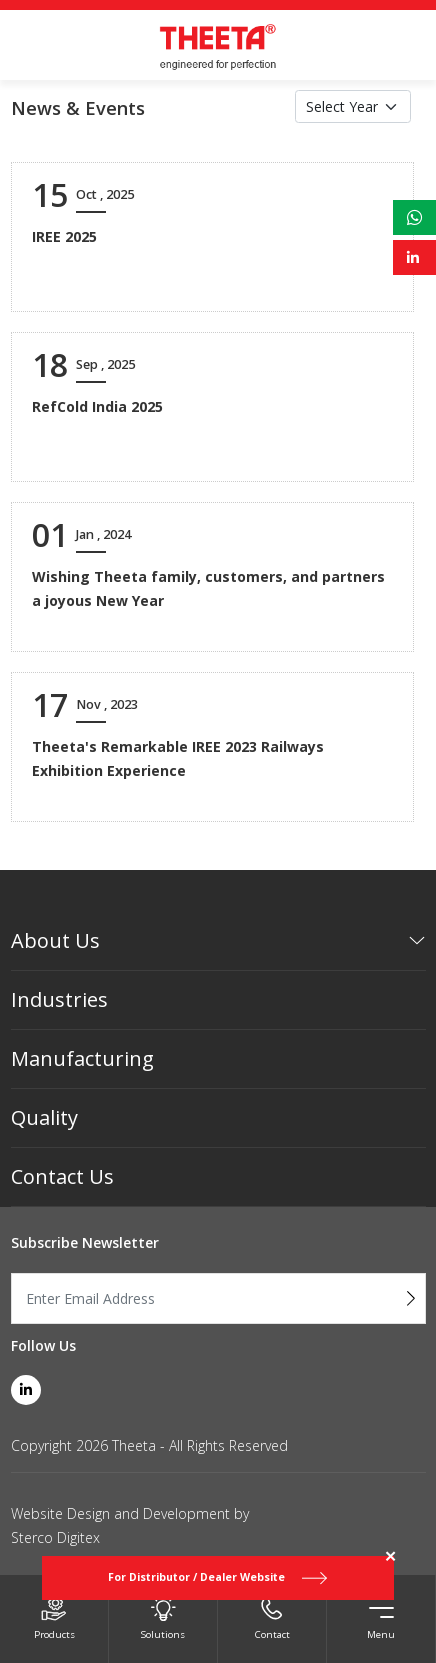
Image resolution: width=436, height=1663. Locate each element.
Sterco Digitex (55, 1537)
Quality (44, 1117)
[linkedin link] (26, 1390)
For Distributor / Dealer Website (218, 1577)
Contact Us (62, 1176)
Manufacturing (82, 1058)
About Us (55, 940)
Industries (59, 999)
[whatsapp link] (414, 217)
